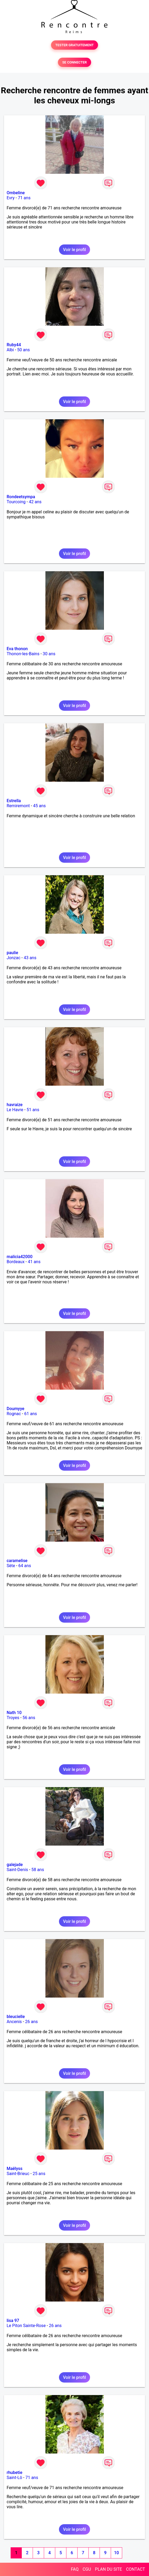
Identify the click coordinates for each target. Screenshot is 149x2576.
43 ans (30, 957)
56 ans (29, 1717)
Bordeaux (15, 1261)
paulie (12, 952)
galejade (15, 1864)
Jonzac (13, 957)
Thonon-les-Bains (23, 653)
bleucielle (16, 2016)
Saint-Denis (17, 1869)
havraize (15, 1104)
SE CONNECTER (74, 62)
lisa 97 (13, 2320)
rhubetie (14, 2472)
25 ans (39, 2173)
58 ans (37, 1869)
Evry (11, 197)
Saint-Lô (14, 2477)
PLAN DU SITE (108, 2569)
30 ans (49, 653)
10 (116, 2552)
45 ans (39, 805)
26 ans (31, 2021)
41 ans (34, 1261)
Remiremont (18, 805)
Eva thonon (17, 648)
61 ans (30, 1413)
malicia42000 (19, 1256)
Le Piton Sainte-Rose (26, 2325)
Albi (10, 349)
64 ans (24, 1565)
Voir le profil (74, 249)
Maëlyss (15, 2168)
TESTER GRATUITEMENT (74, 45)
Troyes (13, 1717)
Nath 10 (14, 1712)
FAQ (75, 2569)
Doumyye (15, 1408)
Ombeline (16, 192)
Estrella (14, 800)
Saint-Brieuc (18, 2173)
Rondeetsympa (21, 496)
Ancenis (14, 2021)
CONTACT (135, 2569)
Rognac (14, 1413)
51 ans (33, 1109)
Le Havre (15, 1109)
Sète (11, 1565)
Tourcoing (16, 501)
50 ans (23, 349)
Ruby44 (14, 344)
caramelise (17, 1560)
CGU (87, 2569)
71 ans (24, 197)
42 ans (35, 501)
